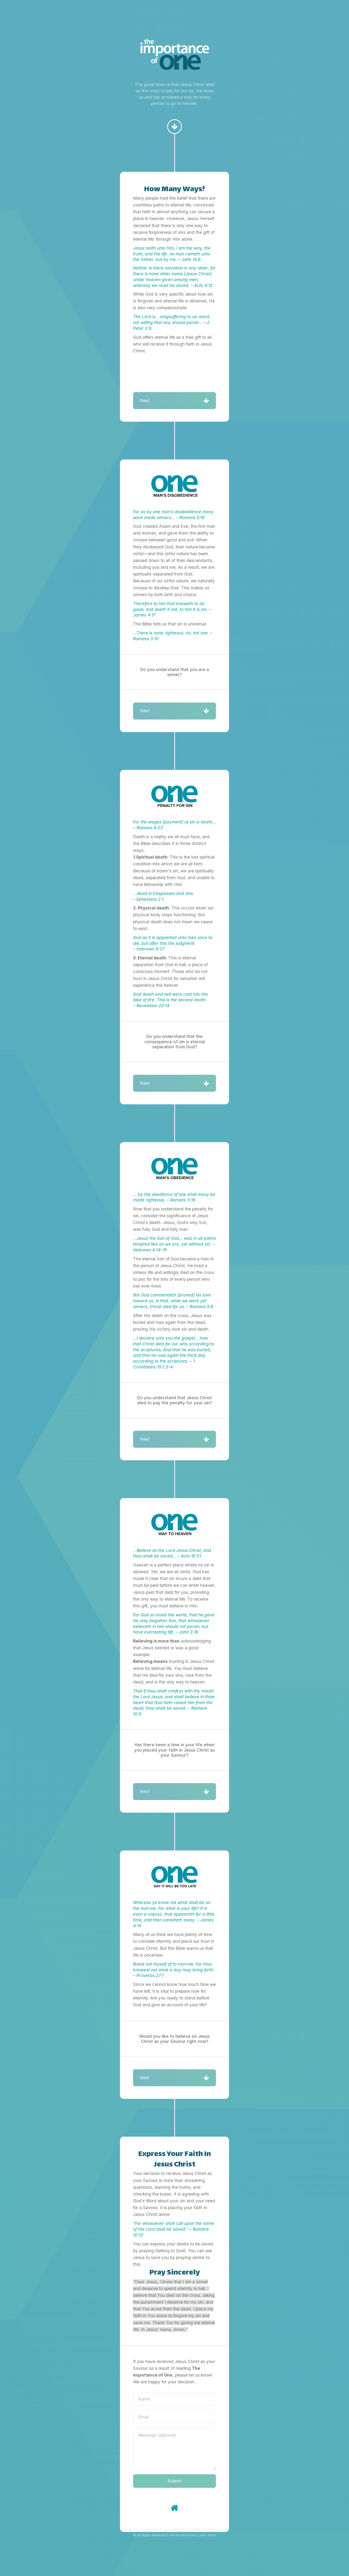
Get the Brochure (182, 2535)
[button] (174, 126)
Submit (174, 2480)
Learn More (207, 2535)
